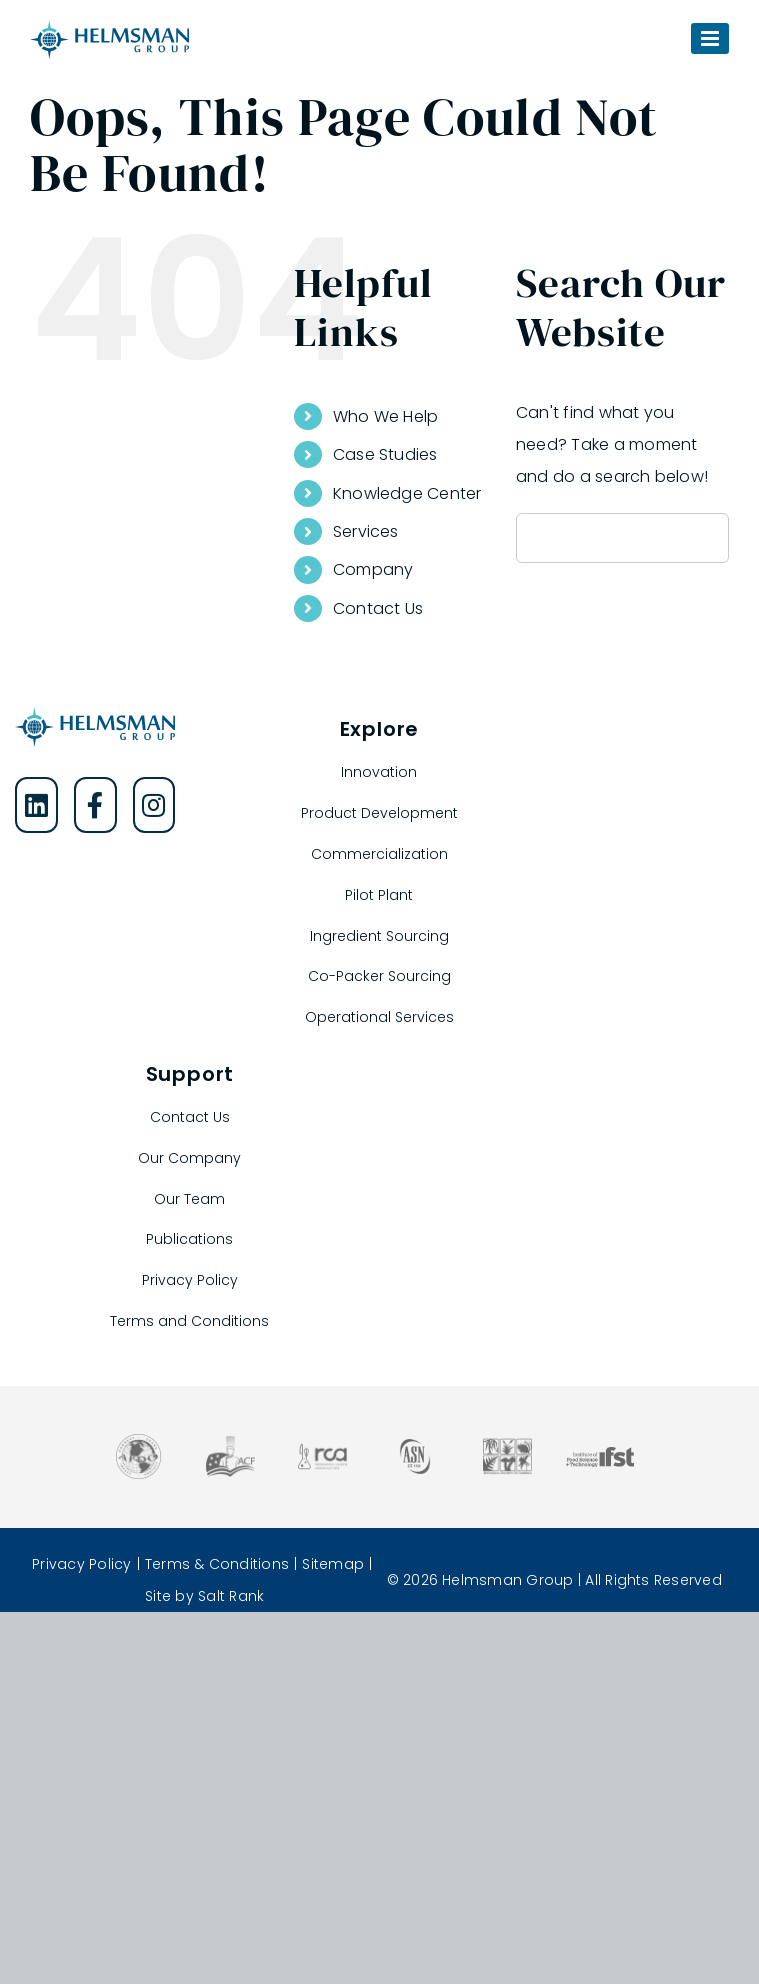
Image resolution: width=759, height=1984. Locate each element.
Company (373, 569)
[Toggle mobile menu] (710, 38)
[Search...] (622, 538)
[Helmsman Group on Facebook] (95, 805)
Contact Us (378, 608)
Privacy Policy (81, 1564)
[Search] (541, 538)
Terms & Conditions (217, 1564)
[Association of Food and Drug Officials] (138, 1441)
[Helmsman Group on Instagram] (154, 805)
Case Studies (385, 454)
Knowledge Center (407, 493)
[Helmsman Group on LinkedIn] (36, 805)
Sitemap (333, 1564)
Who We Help (386, 416)
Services (366, 531)
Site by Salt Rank (204, 1596)
